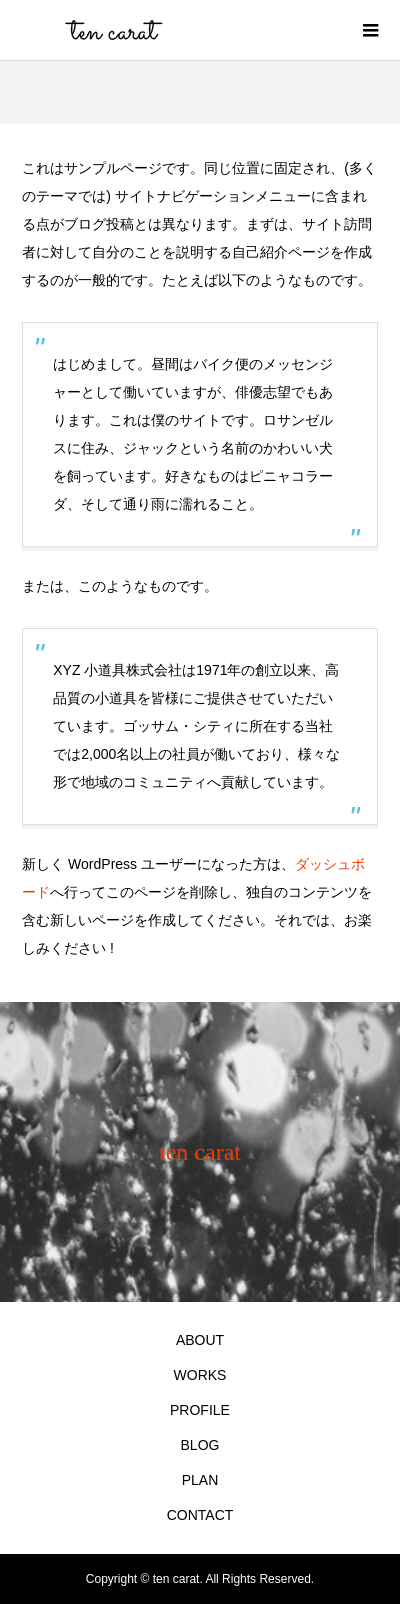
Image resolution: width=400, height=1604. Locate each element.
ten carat (200, 1152)
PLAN (200, 1480)
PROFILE (200, 1410)
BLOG (200, 1445)
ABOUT (200, 1340)
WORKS (200, 1375)
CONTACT (200, 1515)
